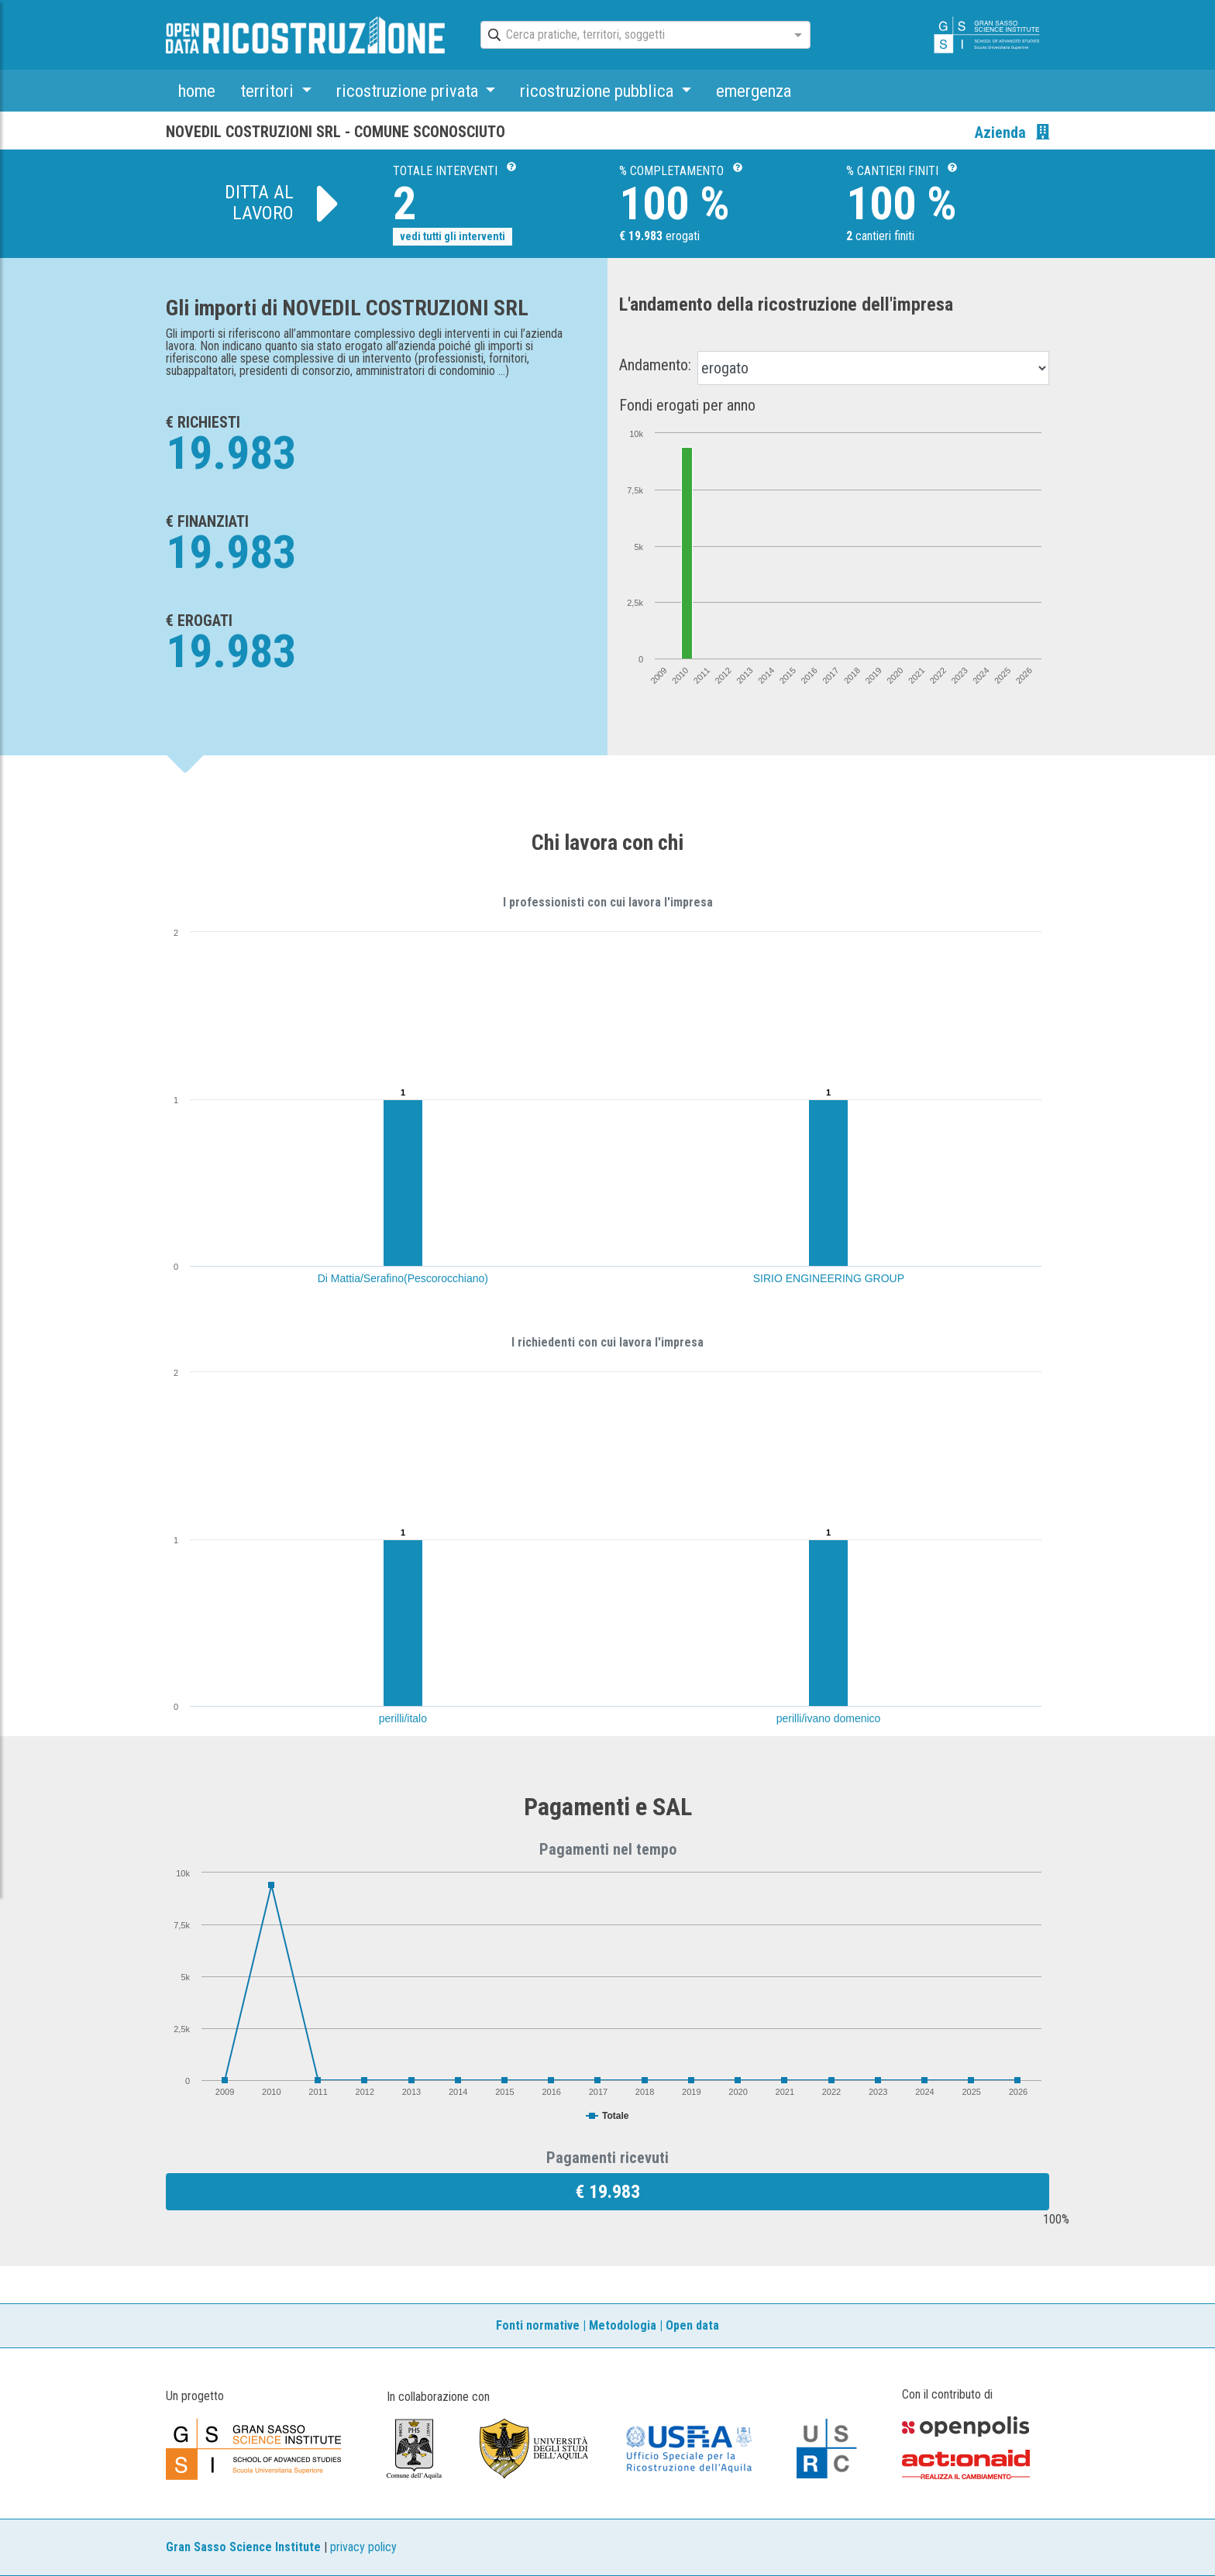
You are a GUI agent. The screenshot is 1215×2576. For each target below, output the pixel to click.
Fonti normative (538, 2325)
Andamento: (655, 365)
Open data (692, 2325)
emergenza (753, 91)
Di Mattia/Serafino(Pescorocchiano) (403, 1278)
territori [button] (269, 91)
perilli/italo (403, 1718)
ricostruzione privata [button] (409, 91)
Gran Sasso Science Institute (243, 2547)
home (196, 91)
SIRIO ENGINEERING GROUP (828, 1278)
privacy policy (363, 2547)
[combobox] (631, 36)
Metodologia (622, 2325)
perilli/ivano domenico (828, 1718)
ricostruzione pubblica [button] (598, 91)
